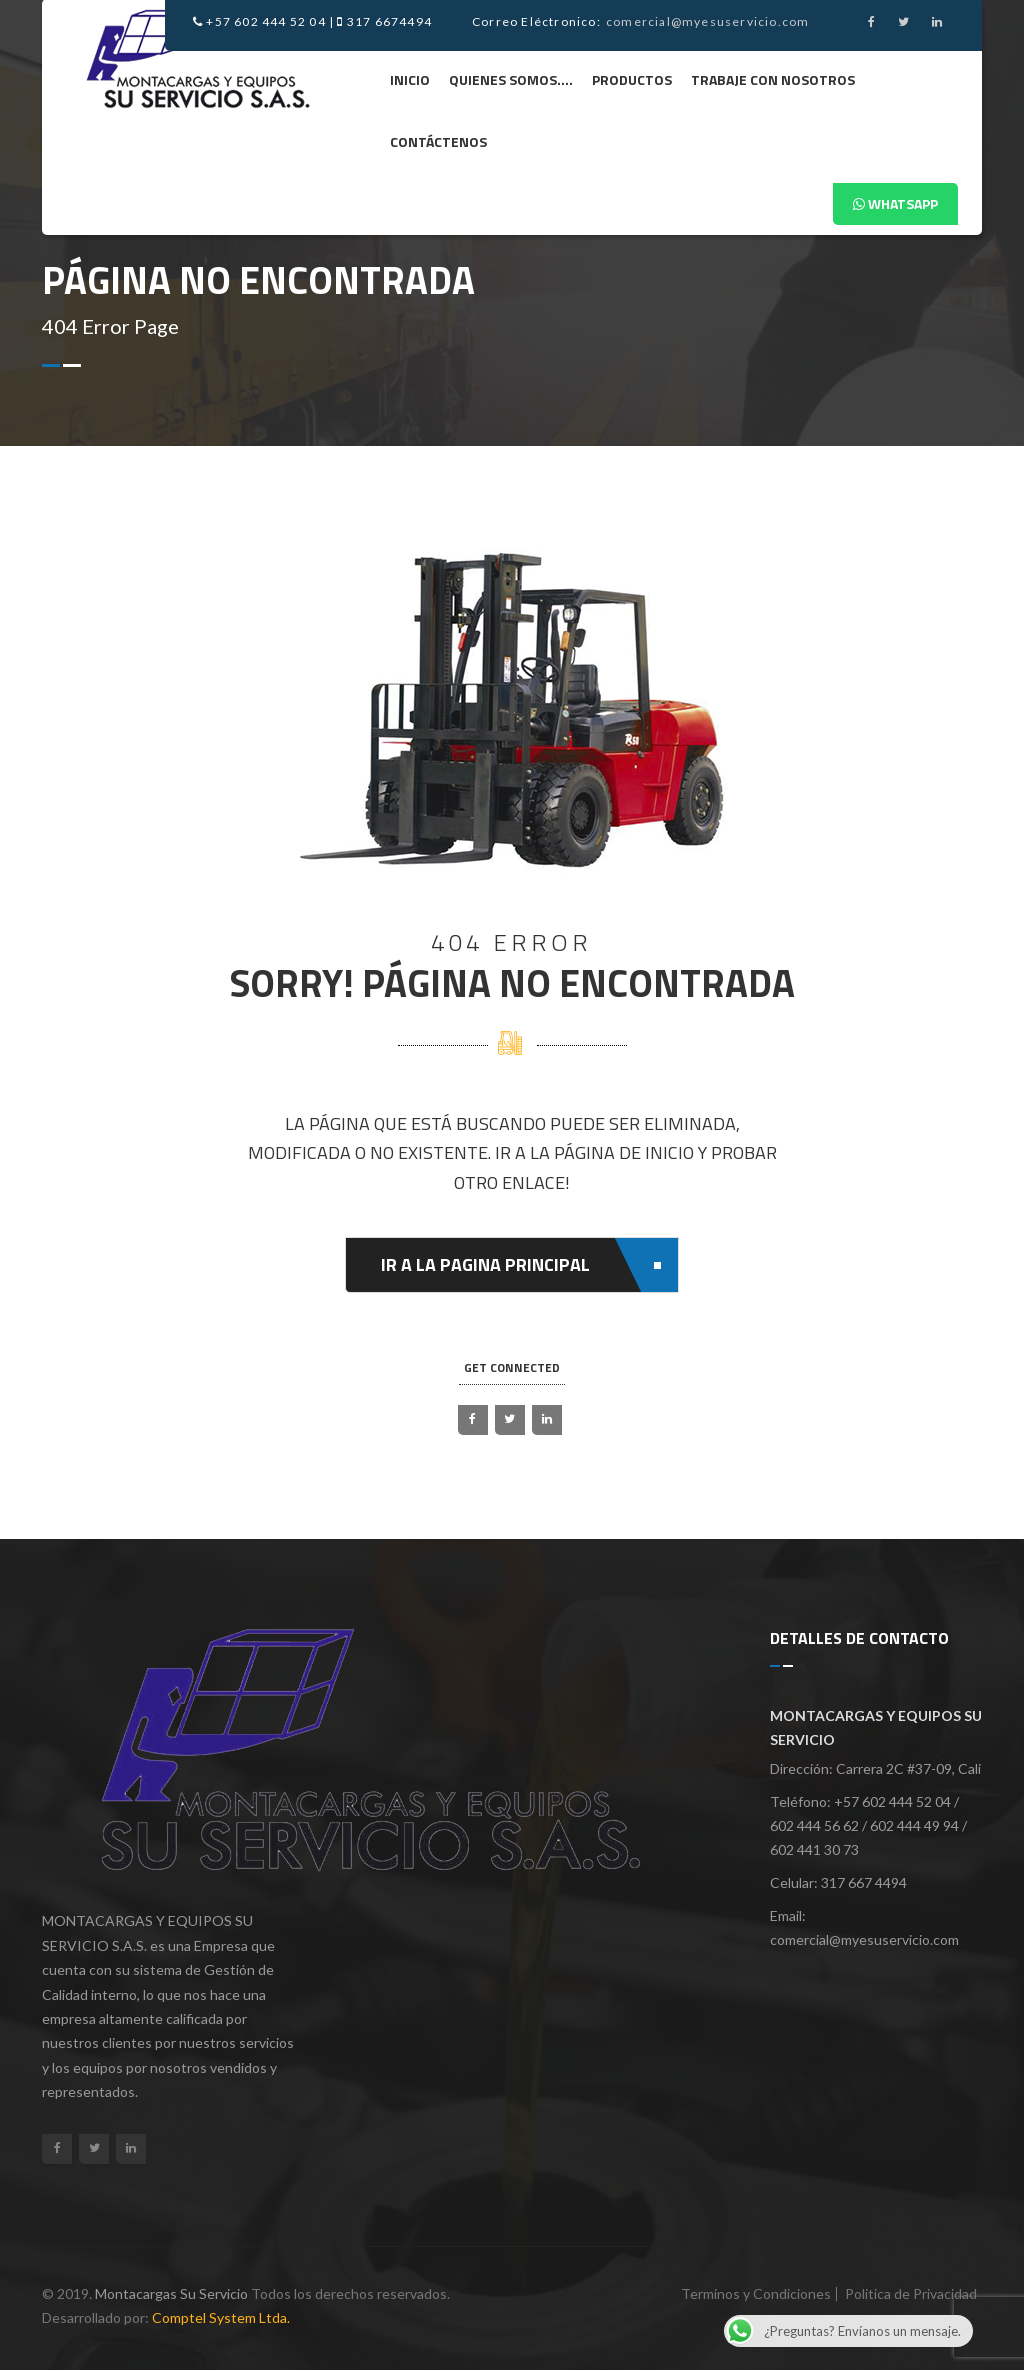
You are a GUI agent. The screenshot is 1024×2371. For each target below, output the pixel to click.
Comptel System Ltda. (221, 2317)
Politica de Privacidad (911, 2293)
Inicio (410, 79)
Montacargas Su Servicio (171, 2293)
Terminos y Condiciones (756, 2293)
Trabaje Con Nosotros (773, 79)
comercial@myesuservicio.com (707, 21)
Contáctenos (438, 141)
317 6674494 (384, 21)
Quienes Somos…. (511, 79)
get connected (512, 1367)
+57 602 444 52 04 (259, 21)
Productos (632, 79)
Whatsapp (895, 203)
